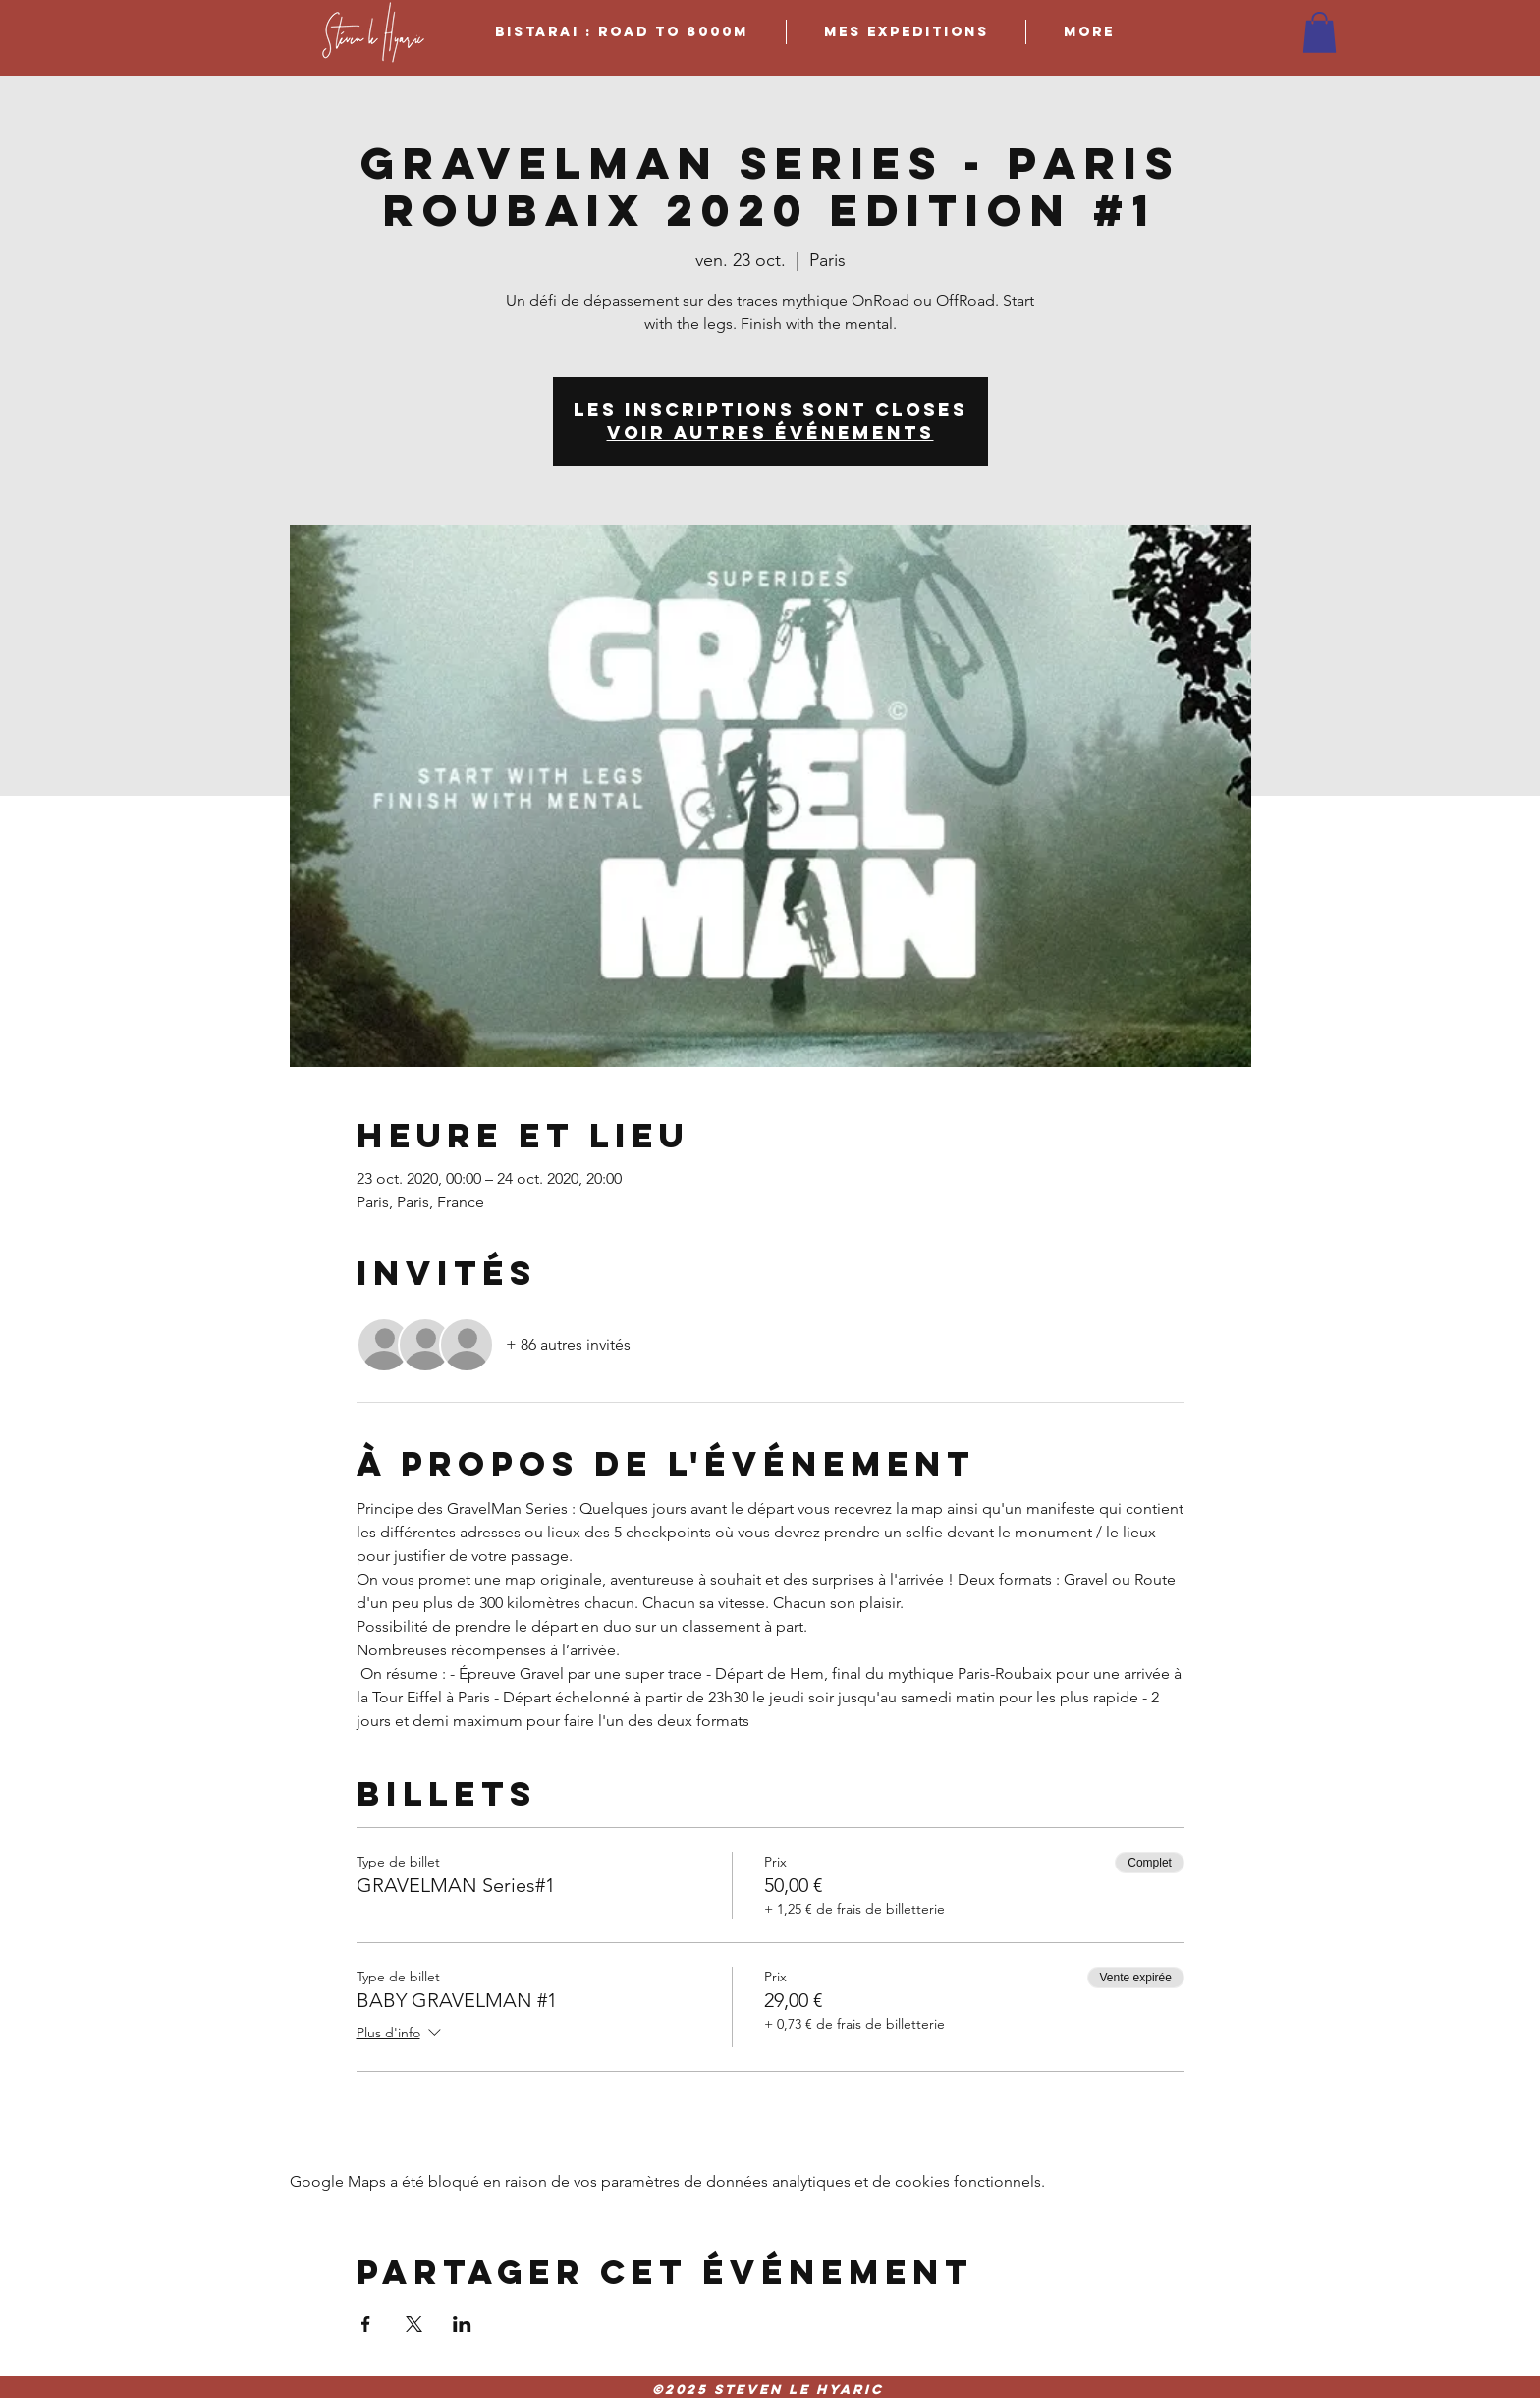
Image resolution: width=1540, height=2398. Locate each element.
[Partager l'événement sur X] (414, 2324)
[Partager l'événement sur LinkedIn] (462, 2324)
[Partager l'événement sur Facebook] (366, 2324)
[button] (1319, 32)
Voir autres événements (770, 432)
